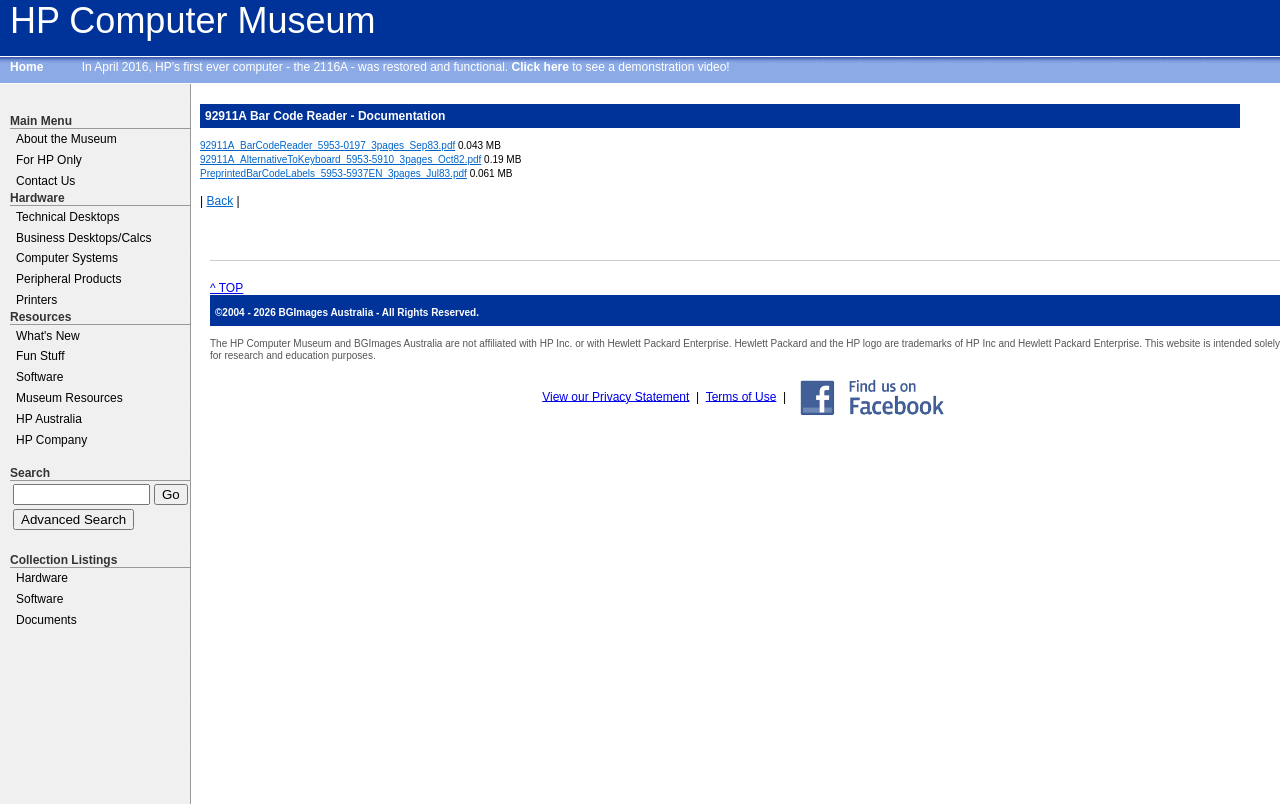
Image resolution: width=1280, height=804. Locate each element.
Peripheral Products (68, 279)
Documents (46, 620)
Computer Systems (67, 258)
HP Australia (49, 419)
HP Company (51, 440)
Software (39, 377)
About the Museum (66, 139)
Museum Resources (69, 398)
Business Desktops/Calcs (83, 238)
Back (219, 201)
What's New (48, 336)
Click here (540, 67)
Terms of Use (741, 396)
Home (26, 67)
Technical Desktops (67, 217)
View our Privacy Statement (615, 396)
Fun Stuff (40, 356)
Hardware (42, 578)
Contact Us (45, 181)
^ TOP (226, 288)
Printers (36, 300)
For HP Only (49, 160)
